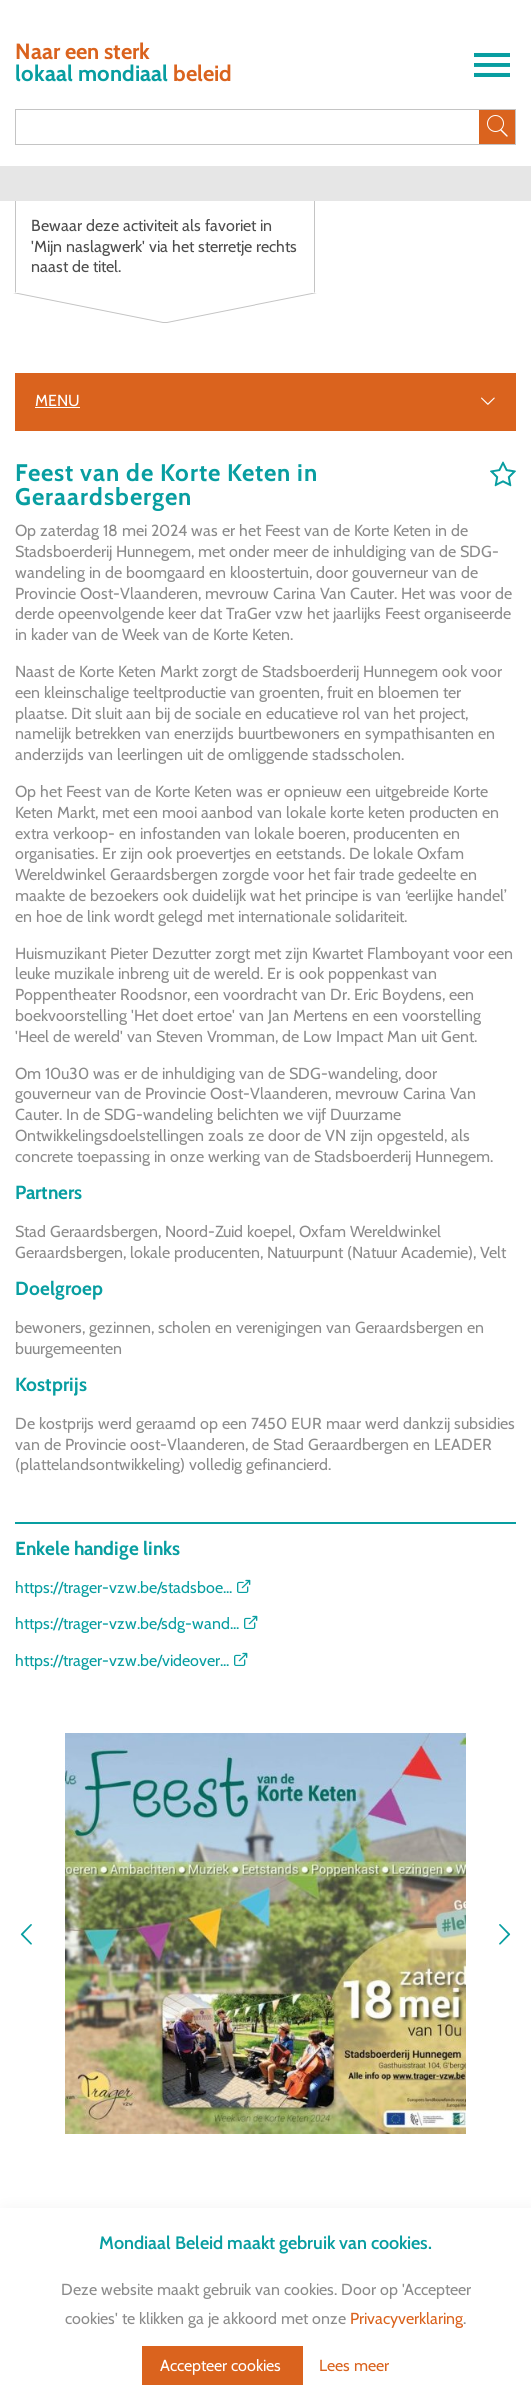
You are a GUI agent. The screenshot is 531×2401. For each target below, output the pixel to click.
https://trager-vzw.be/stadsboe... (133, 1587)
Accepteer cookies (222, 2365)
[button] (504, 1936)
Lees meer (354, 2365)
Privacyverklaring (406, 2318)
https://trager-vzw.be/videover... (132, 1660)
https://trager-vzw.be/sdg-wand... (137, 1623)
